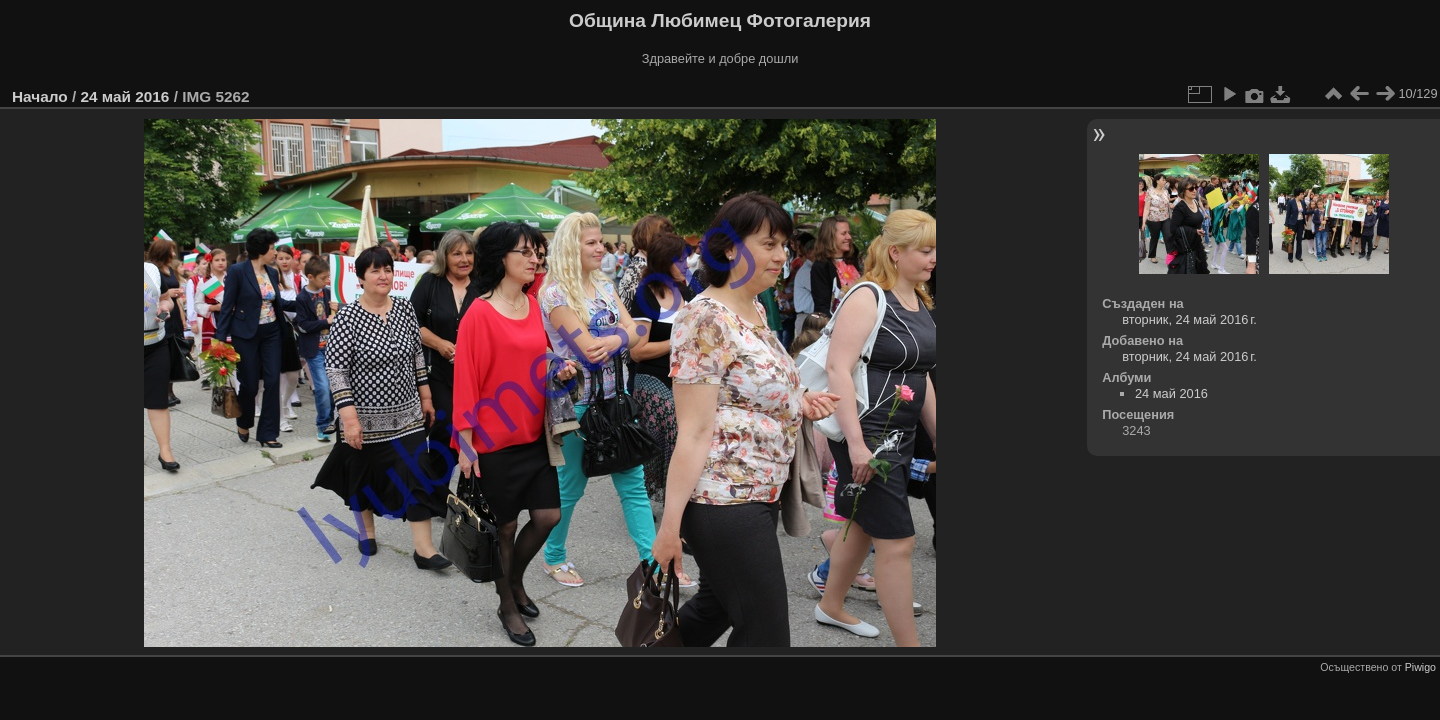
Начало (40, 96)
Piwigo (1420, 667)
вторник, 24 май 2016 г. (1189, 319)
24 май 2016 (124, 96)
